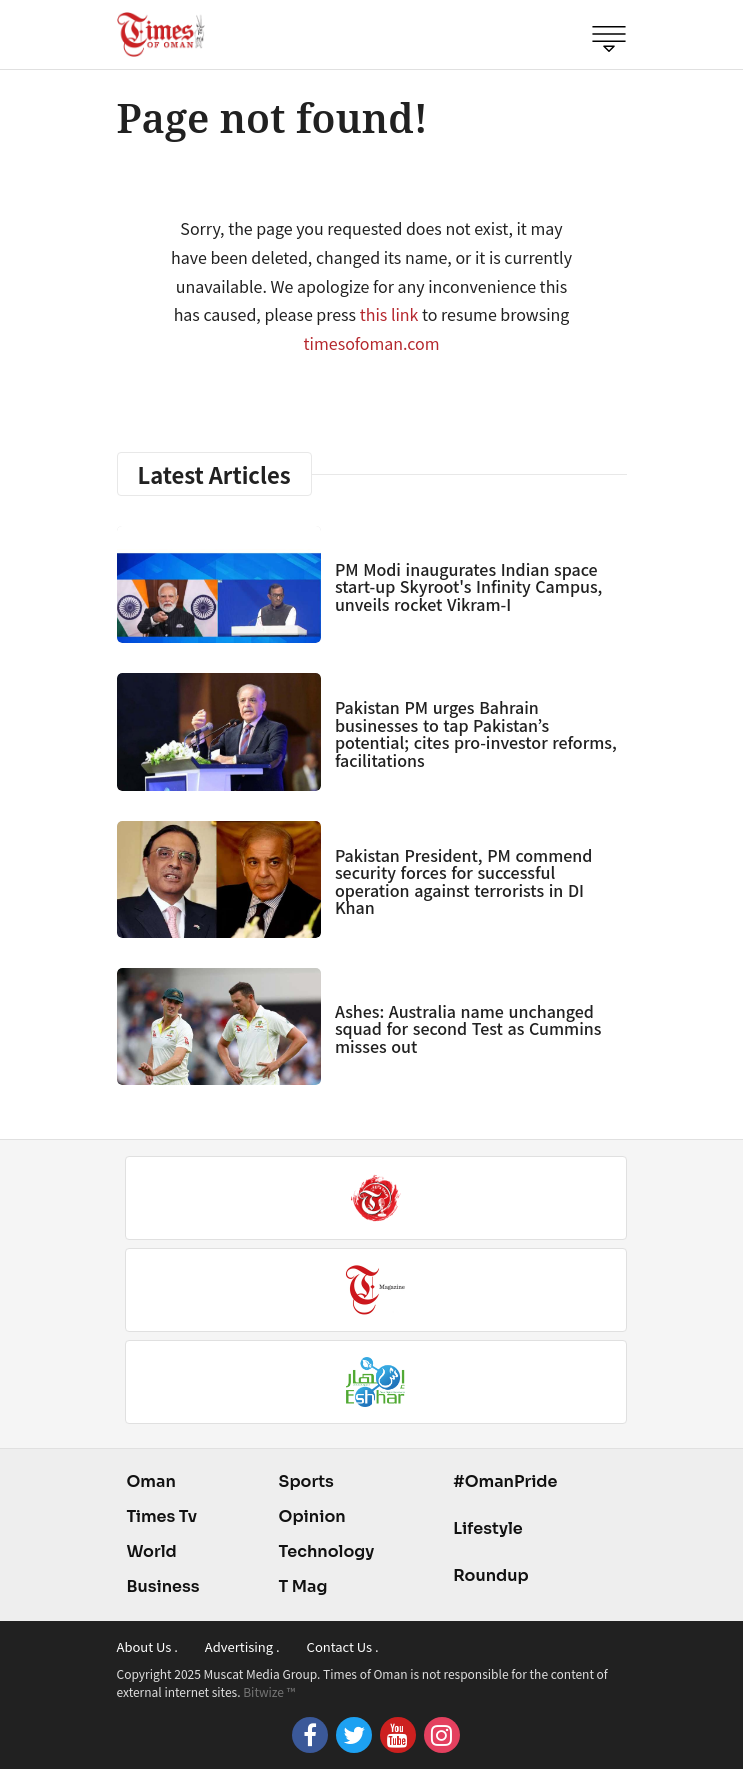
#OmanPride (505, 1481)
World (152, 1551)
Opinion (312, 1516)
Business (163, 1586)
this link (389, 314)
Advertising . (242, 1646)
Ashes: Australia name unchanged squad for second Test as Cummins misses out (468, 1028)
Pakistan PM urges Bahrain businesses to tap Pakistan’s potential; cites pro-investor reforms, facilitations (476, 733)
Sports (306, 1481)
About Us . (147, 1646)
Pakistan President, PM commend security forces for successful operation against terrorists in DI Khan (463, 881)
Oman (151, 1481)
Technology (327, 1551)
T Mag (303, 1586)
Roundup (490, 1575)
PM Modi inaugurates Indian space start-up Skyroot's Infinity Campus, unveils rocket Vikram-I (468, 586)
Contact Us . (343, 1646)
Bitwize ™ (269, 1691)
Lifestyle (488, 1528)
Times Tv (162, 1516)
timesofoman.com (372, 343)
